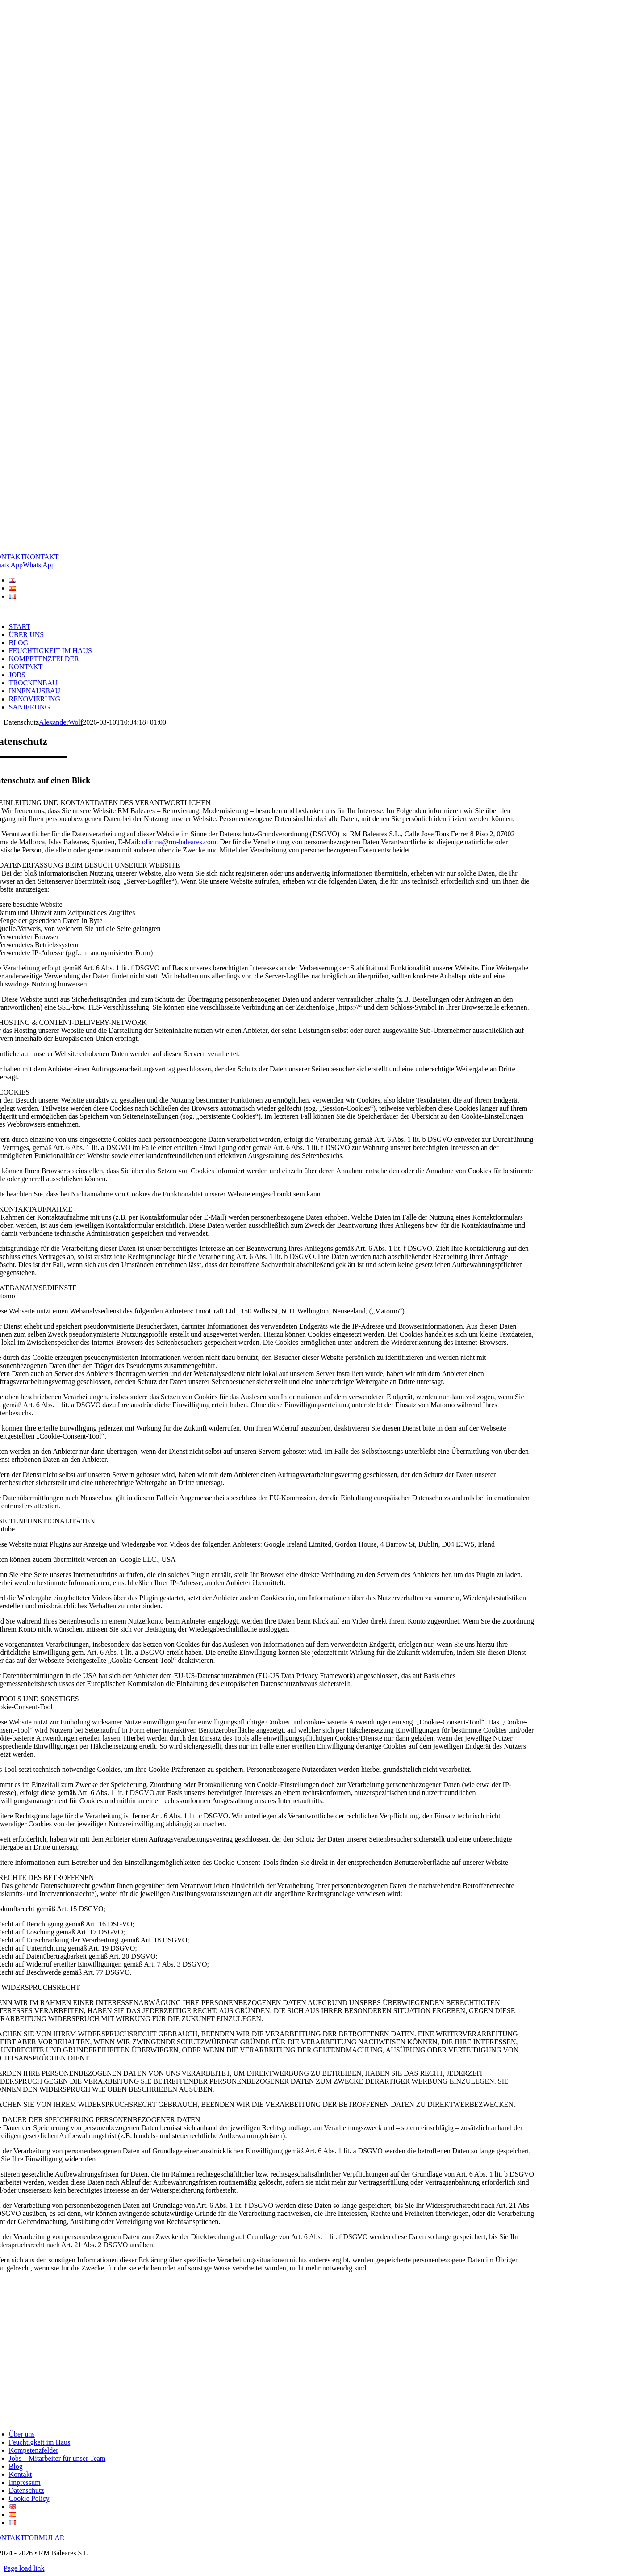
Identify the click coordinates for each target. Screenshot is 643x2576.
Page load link (24, 2568)
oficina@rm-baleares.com (179, 842)
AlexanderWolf (61, 722)
